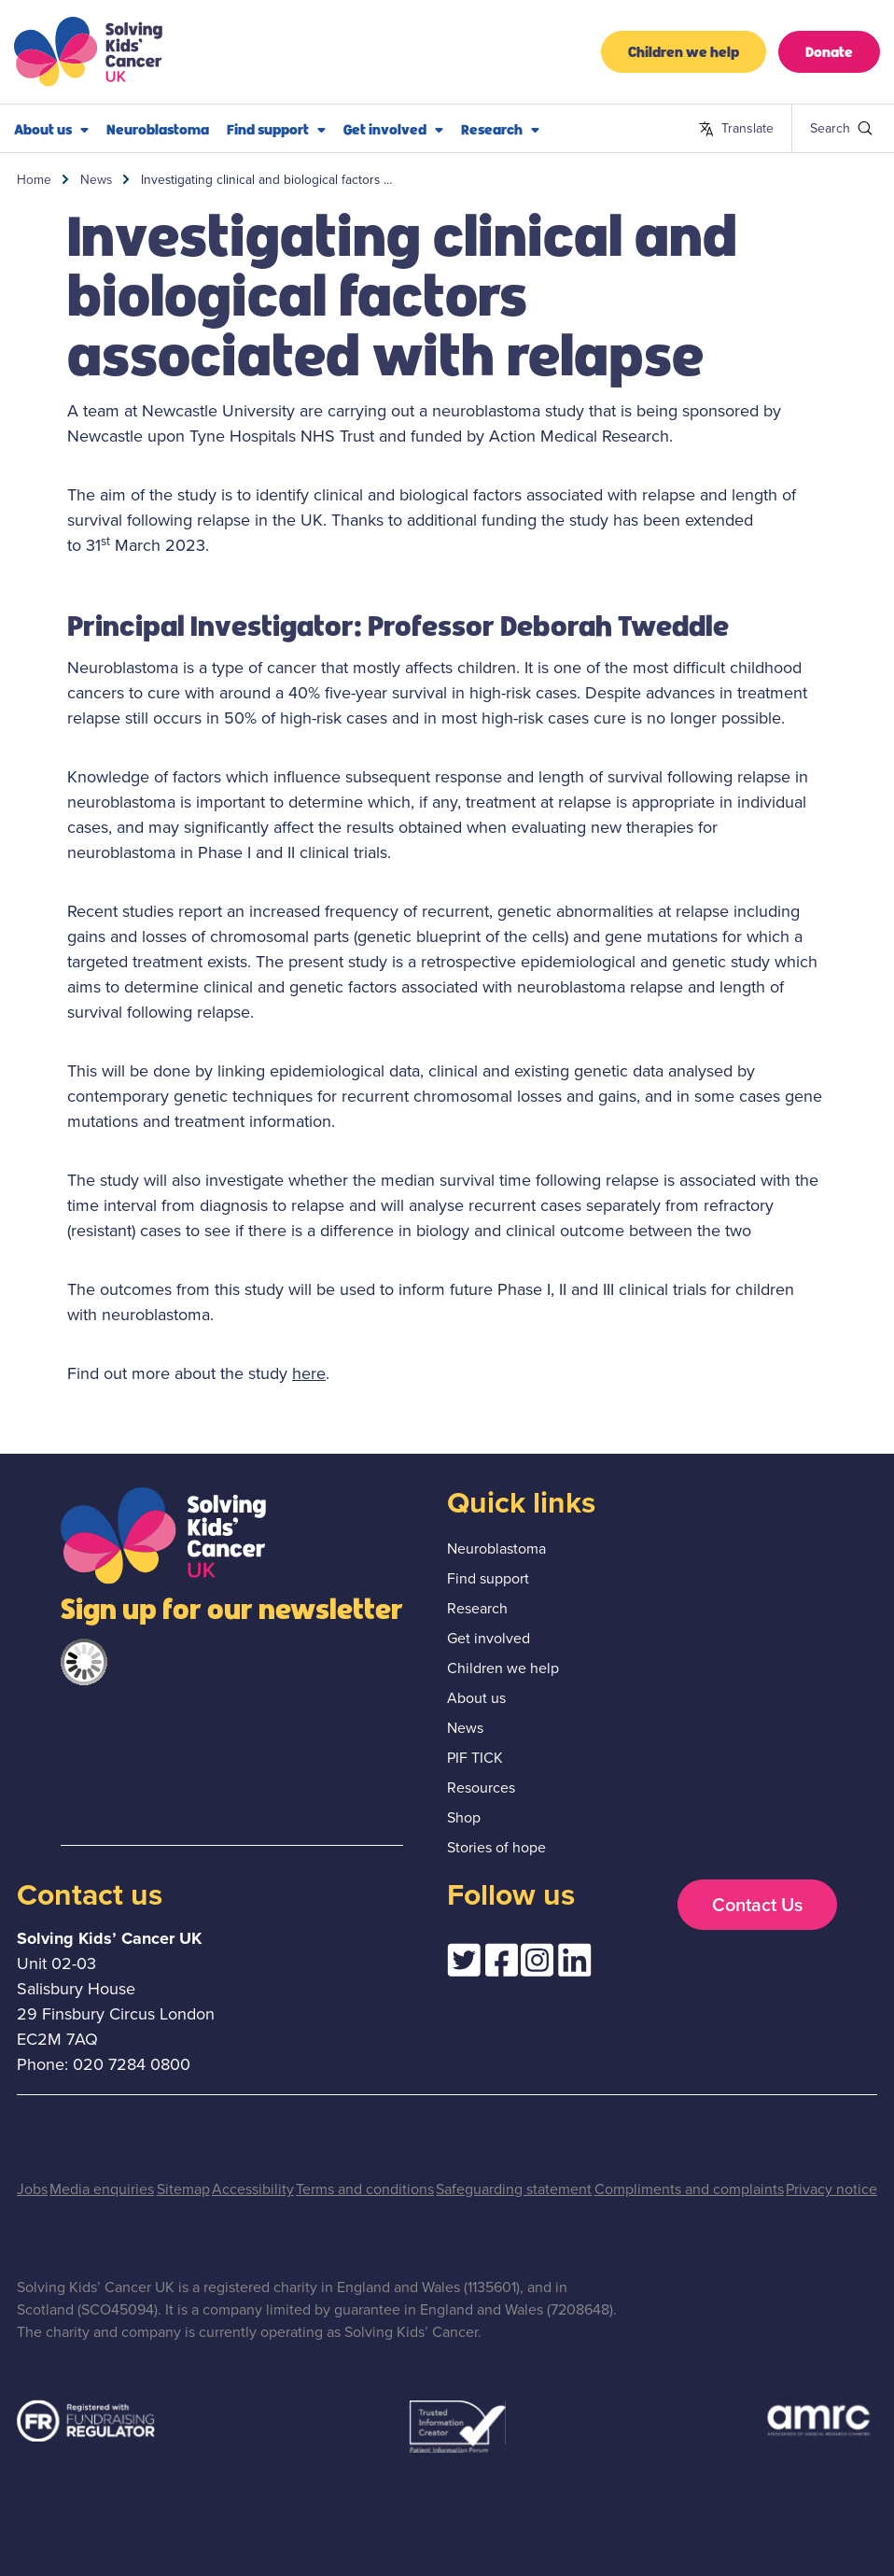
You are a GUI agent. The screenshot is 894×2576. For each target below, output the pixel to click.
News (96, 179)
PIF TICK (475, 1757)
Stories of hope (496, 1847)
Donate (829, 51)
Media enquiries (101, 2189)
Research (500, 129)
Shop (464, 1817)
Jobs (32, 2189)
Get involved (393, 129)
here (309, 1373)
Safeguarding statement (514, 2189)
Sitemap (183, 2189)
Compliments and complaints (689, 2189)
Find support (276, 129)
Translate (736, 129)
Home (34, 179)
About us (51, 129)
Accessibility (253, 2189)
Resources (481, 1787)
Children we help (683, 51)
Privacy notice (831, 2189)
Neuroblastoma (157, 128)
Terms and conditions (365, 2189)
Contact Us (757, 1905)
